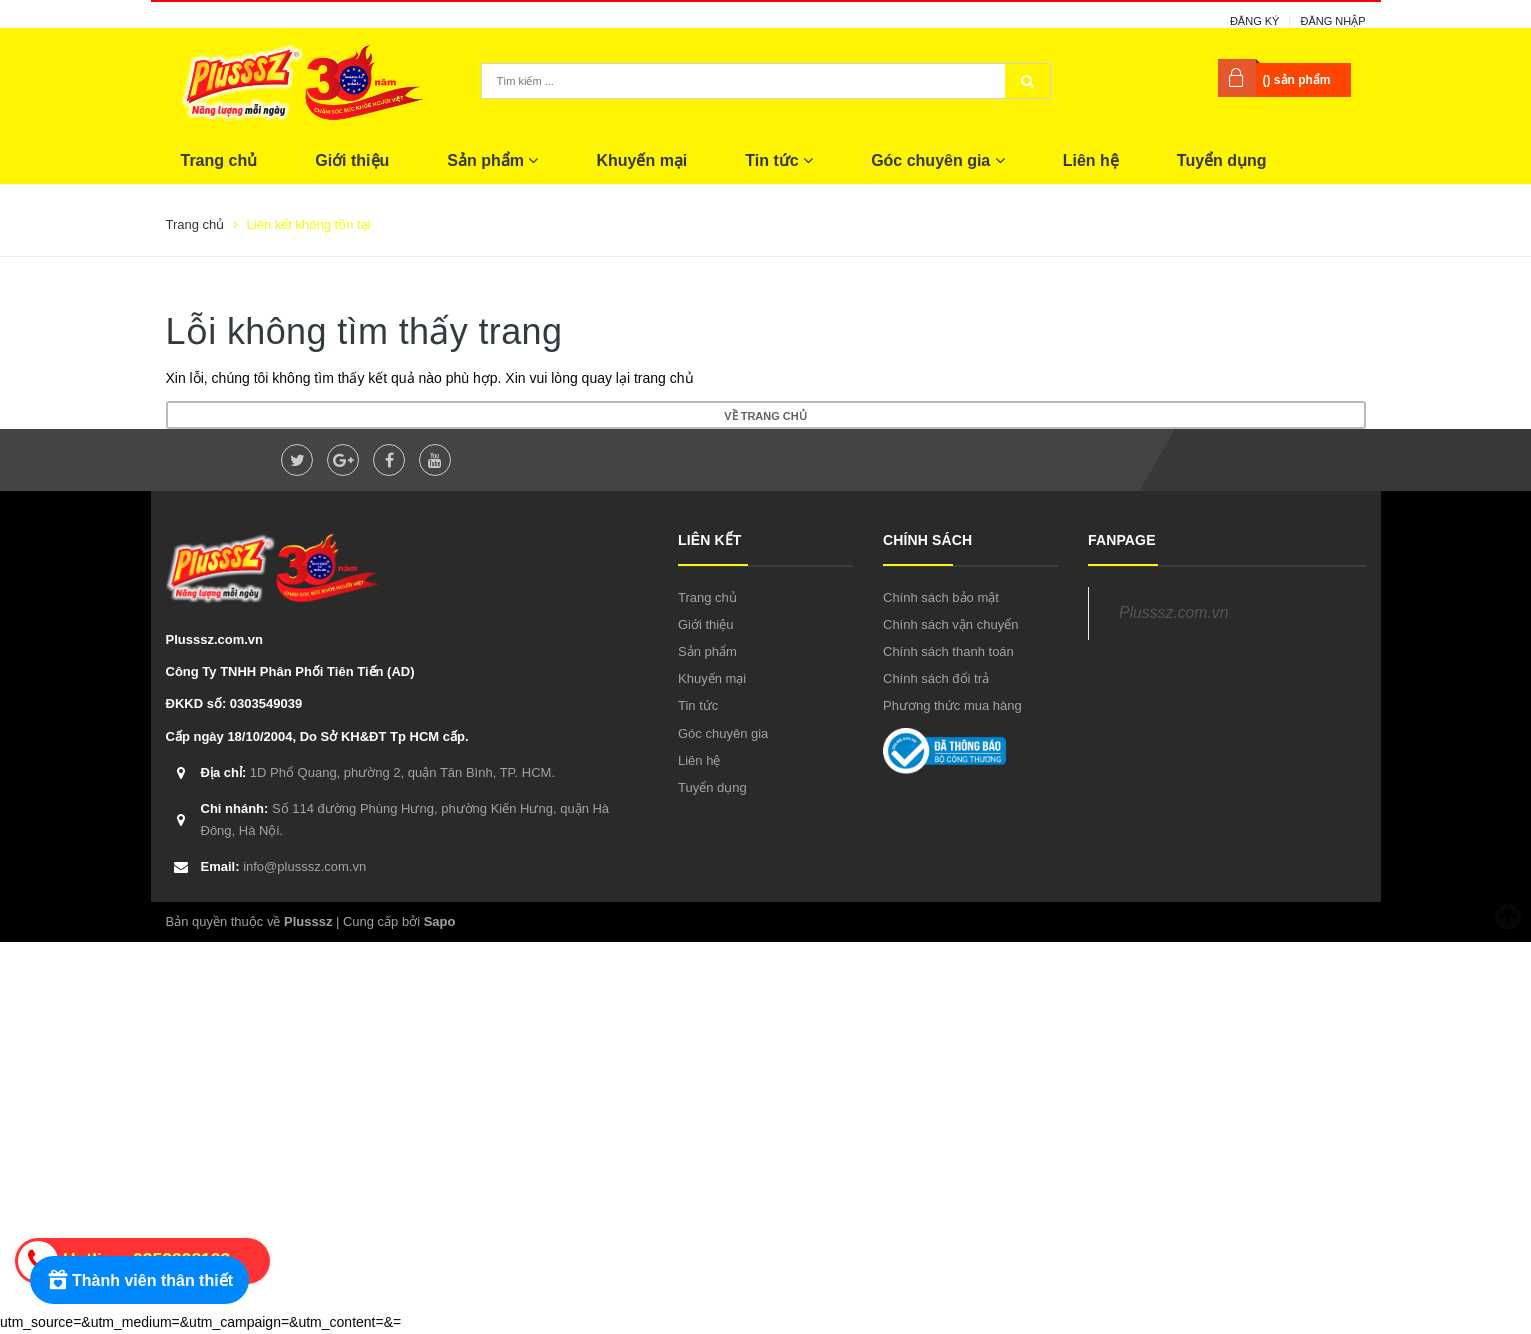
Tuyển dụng (1222, 160)
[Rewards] (139, 1280)
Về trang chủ (765, 416)
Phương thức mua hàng (952, 705)
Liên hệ (1091, 160)
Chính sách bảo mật (941, 597)
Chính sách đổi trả (936, 678)
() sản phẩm (1297, 80)
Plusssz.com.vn (1173, 612)
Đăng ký (1255, 21)
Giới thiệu (352, 160)
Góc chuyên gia (938, 160)
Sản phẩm (492, 160)
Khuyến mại (641, 160)
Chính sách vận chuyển (950, 624)
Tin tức (779, 160)
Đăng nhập (1332, 21)
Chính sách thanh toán (948, 651)
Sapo (440, 921)
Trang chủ (219, 160)
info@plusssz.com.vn (284, 866)
